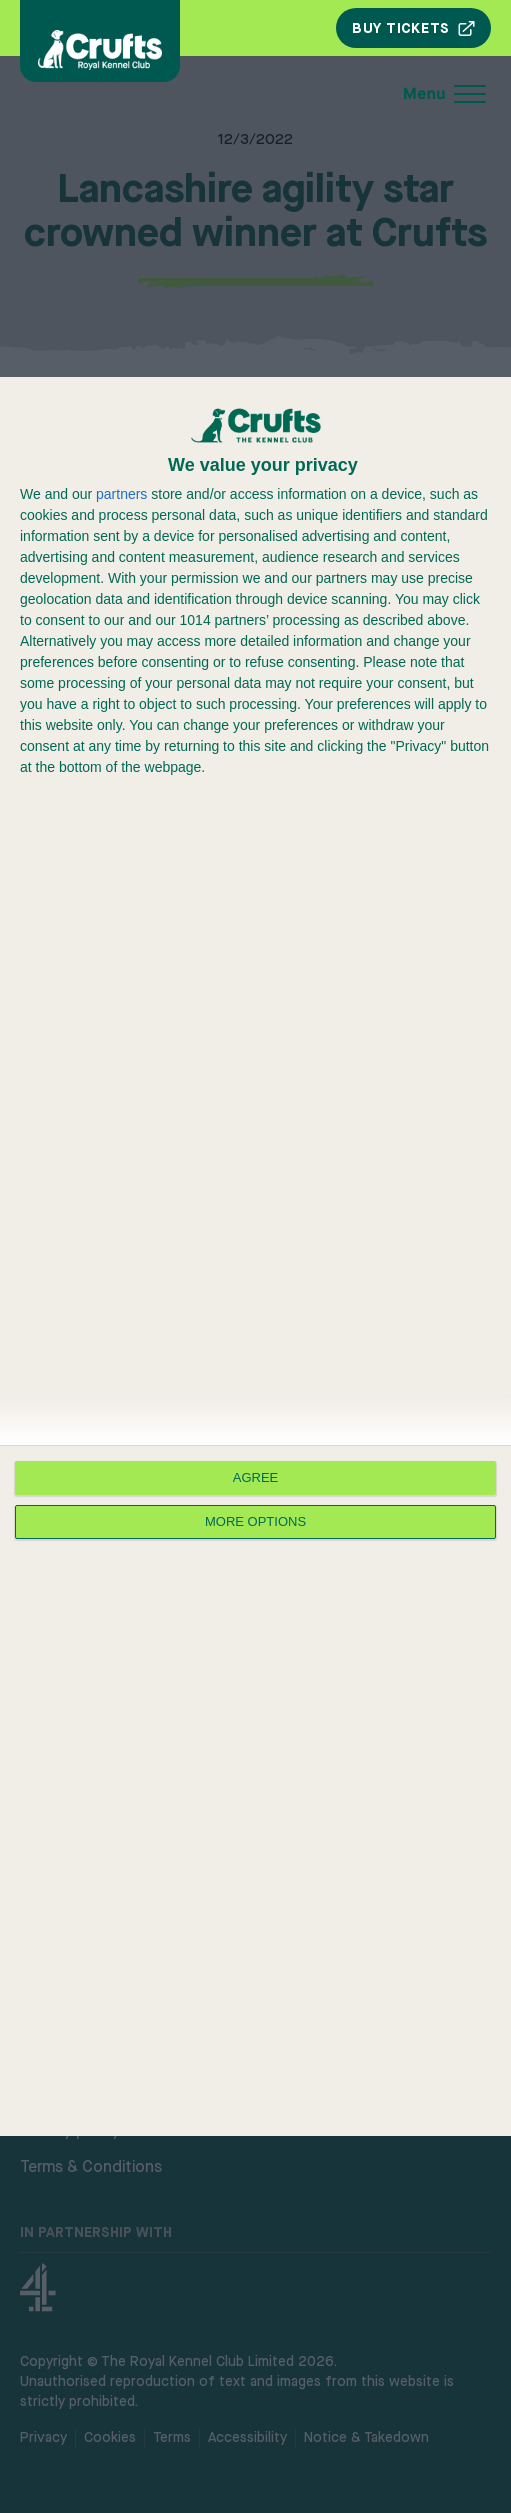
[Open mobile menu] (311, 94)
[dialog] (255, 1256)
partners (121, 494)
